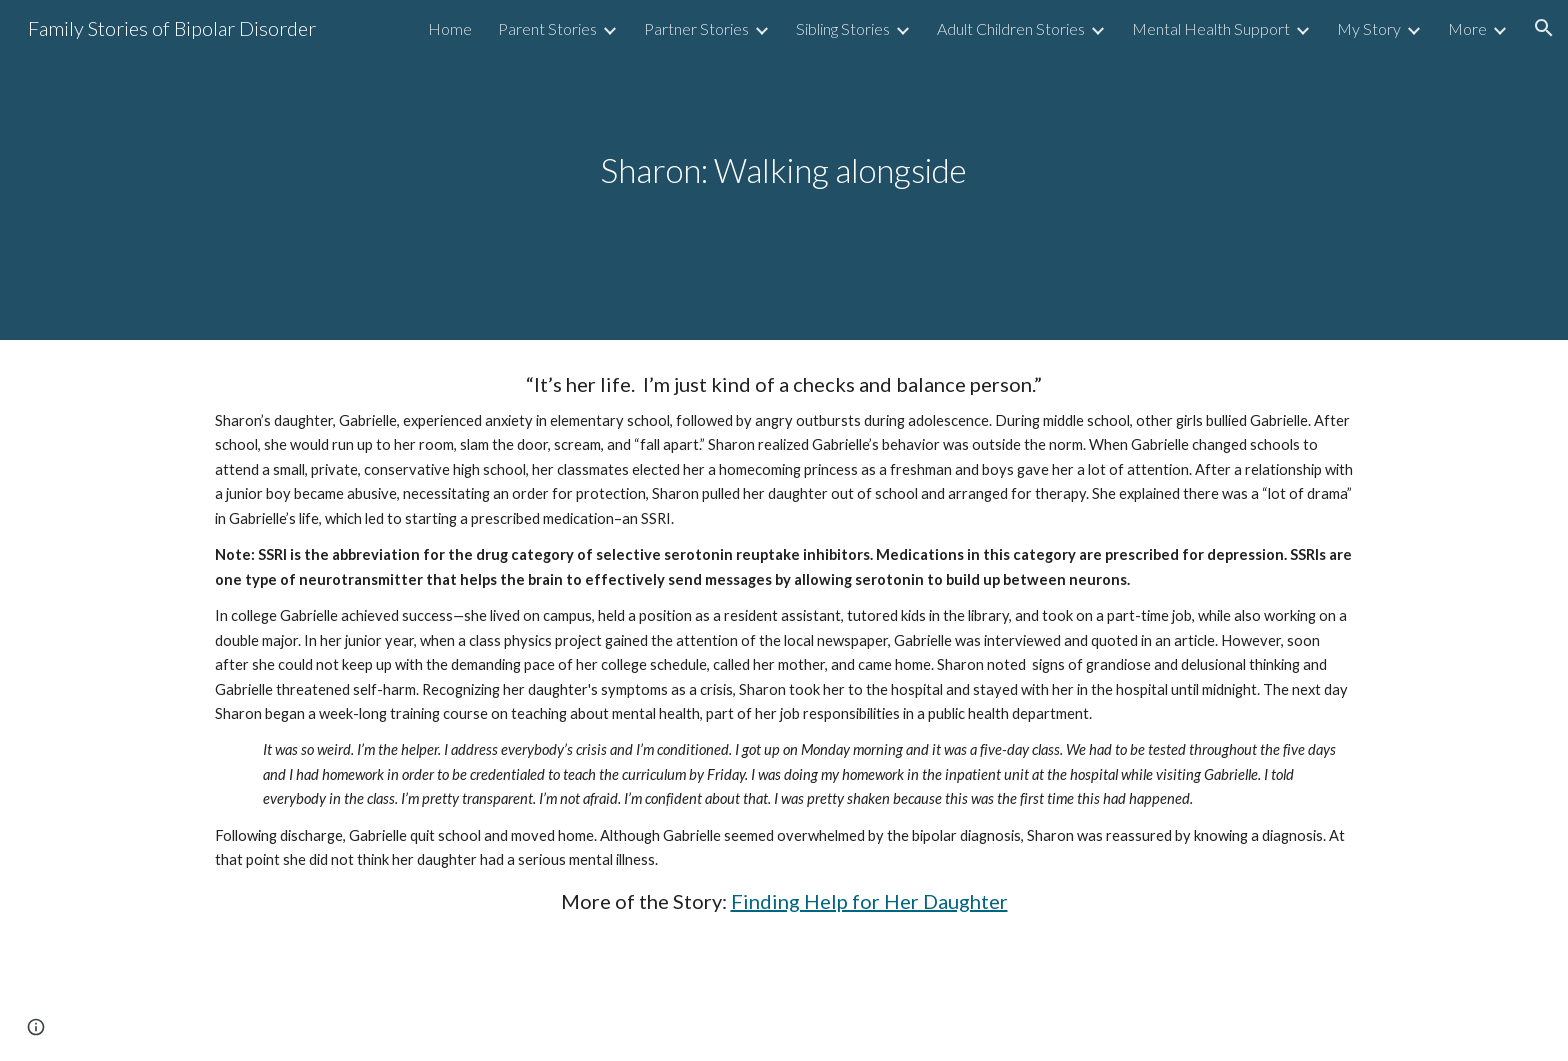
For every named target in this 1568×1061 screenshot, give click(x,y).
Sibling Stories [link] (843, 28)
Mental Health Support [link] (1211, 28)
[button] (1544, 28)
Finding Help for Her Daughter (869, 901)
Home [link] (450, 28)
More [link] (1467, 28)
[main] (784, 170)
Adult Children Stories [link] (1011, 28)
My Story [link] (1369, 28)
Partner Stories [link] (696, 28)
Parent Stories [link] (547, 28)
